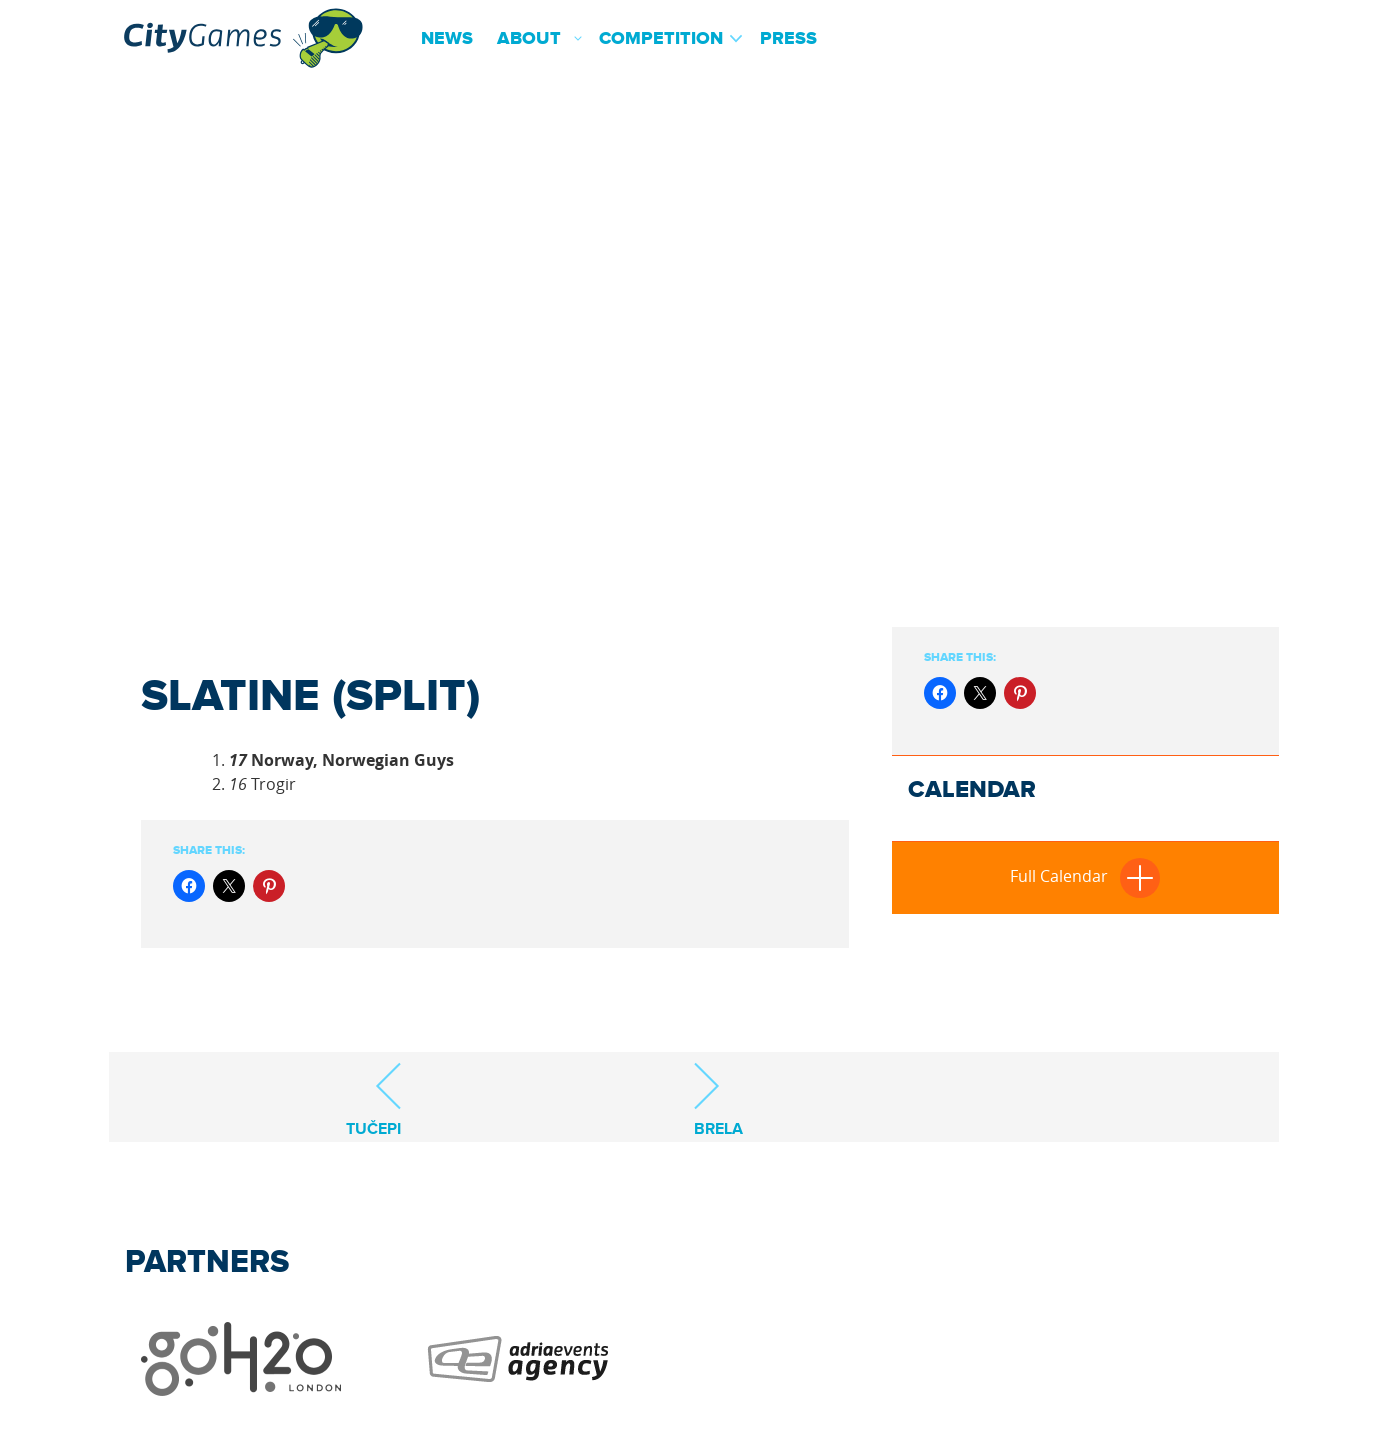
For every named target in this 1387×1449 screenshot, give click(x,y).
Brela (718, 1099)
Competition (661, 39)
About (529, 39)
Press (788, 39)
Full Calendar (1085, 876)
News (447, 39)
